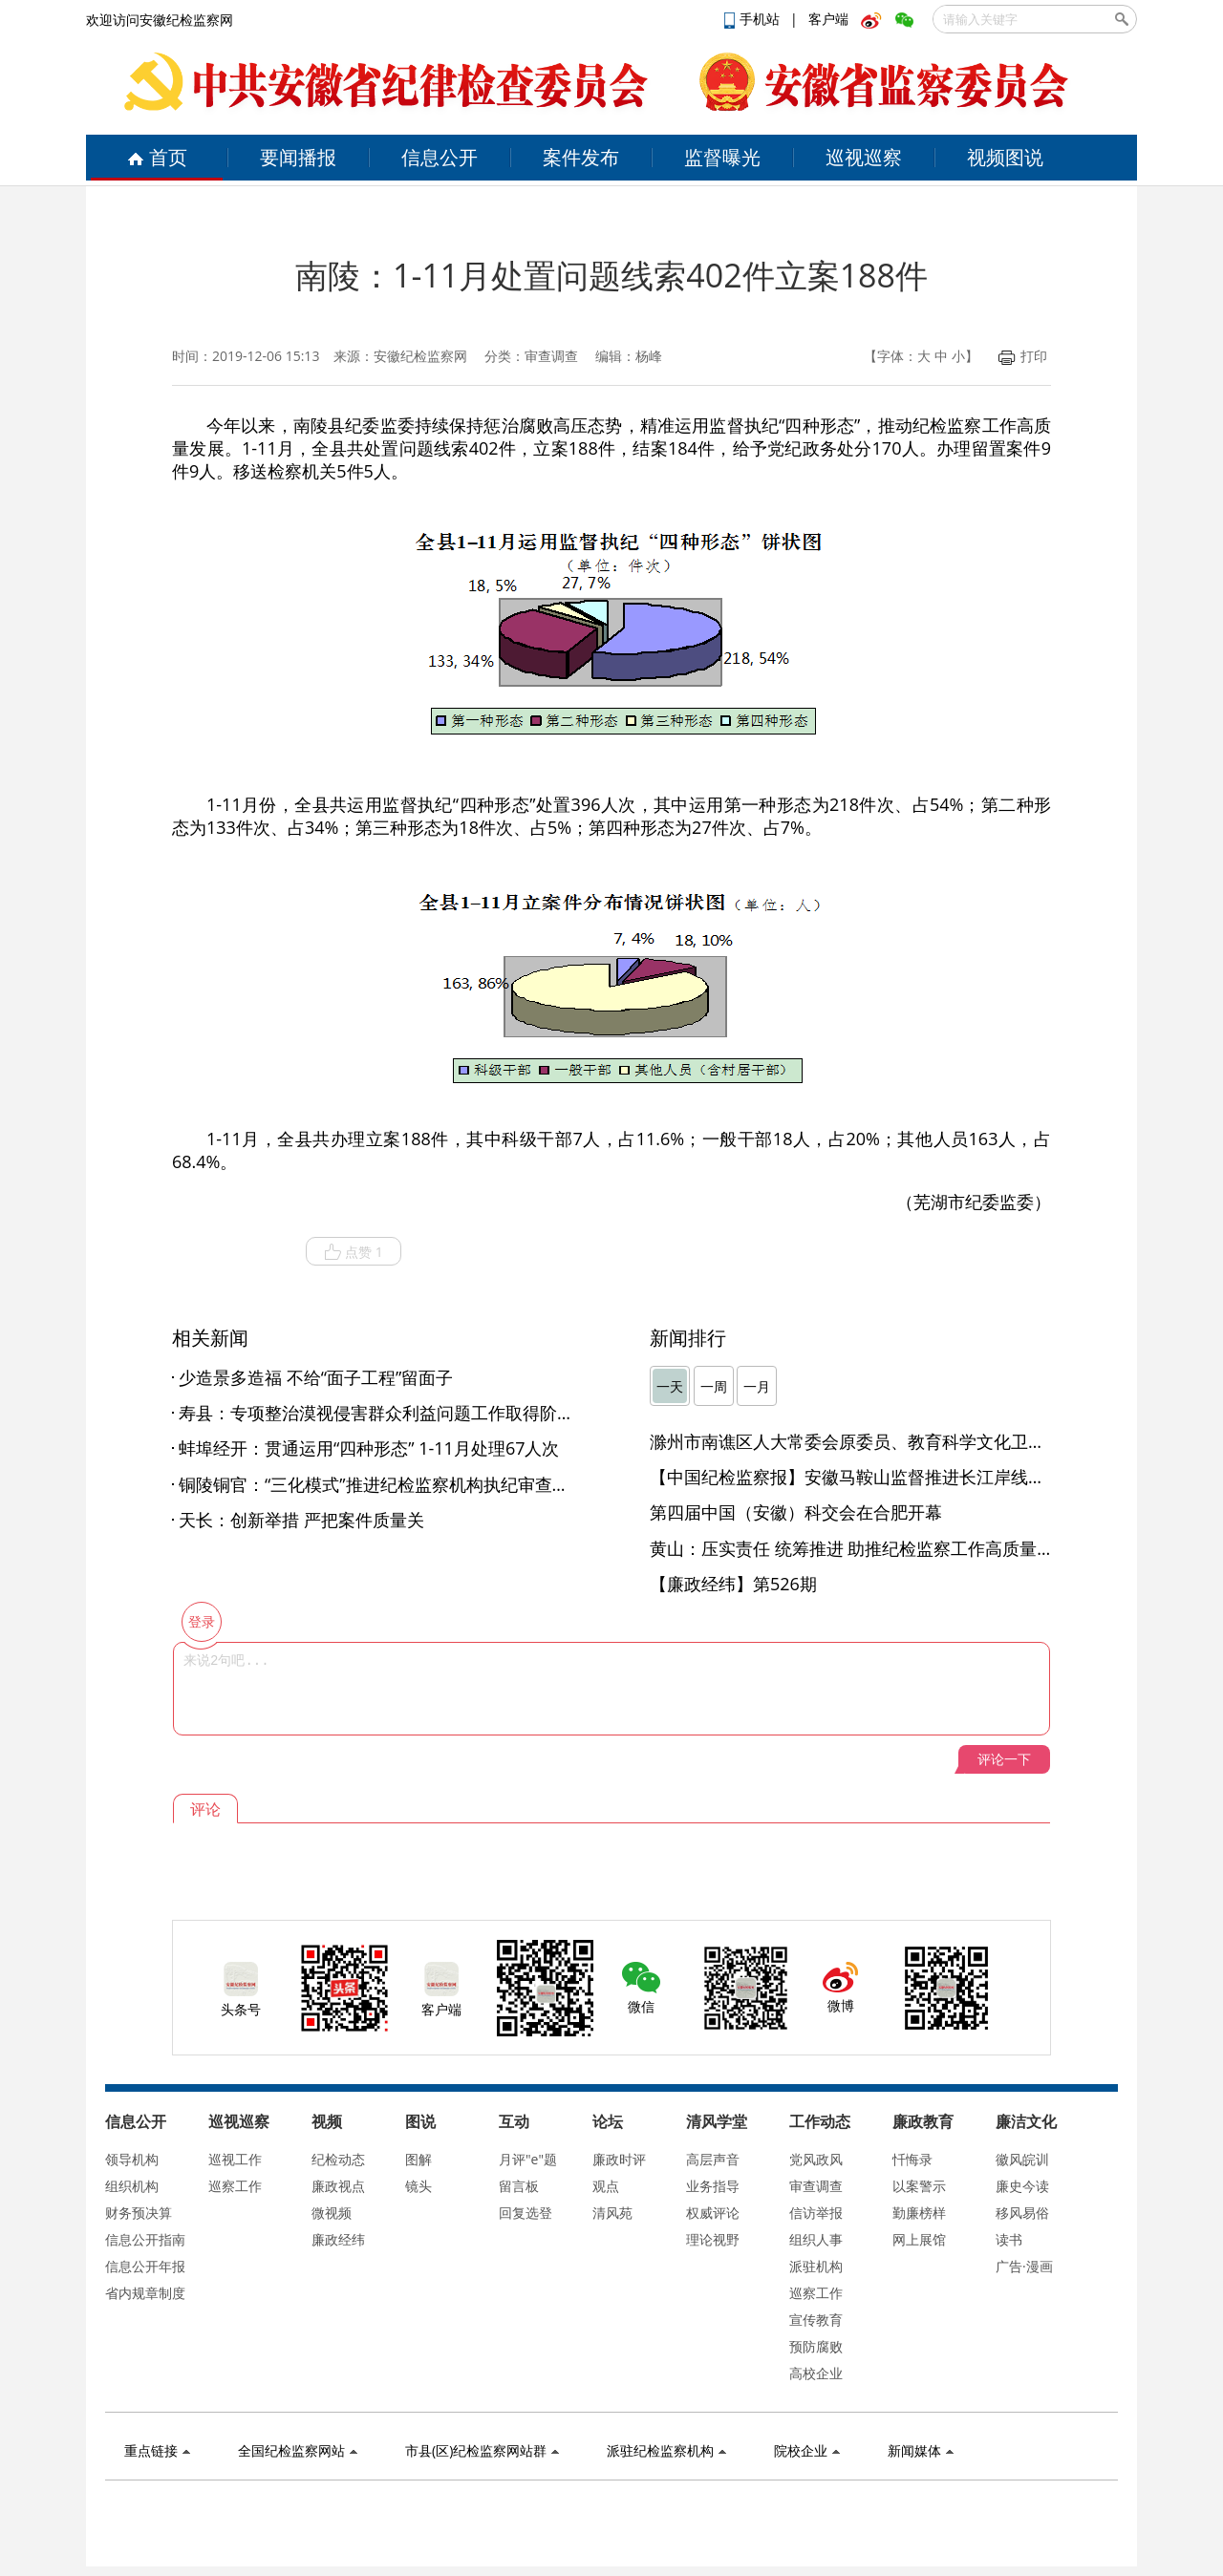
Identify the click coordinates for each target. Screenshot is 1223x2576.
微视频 (331, 2212)
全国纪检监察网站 (297, 2450)
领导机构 (132, 2159)
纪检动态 (338, 2159)
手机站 (753, 19)
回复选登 (525, 2212)
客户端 (828, 19)
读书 (1009, 2239)
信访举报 (816, 2212)
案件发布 (581, 157)
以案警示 (919, 2186)
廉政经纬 (338, 2239)
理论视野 (713, 2239)
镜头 (418, 2186)
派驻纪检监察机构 (666, 2450)
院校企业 (807, 2450)
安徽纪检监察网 (420, 356)
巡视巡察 (864, 157)
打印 (1022, 356)
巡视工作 (235, 2159)
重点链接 (157, 2450)
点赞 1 (353, 1252)
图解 (418, 2159)
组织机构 (132, 2186)
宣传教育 (816, 2319)
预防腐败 (816, 2346)
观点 (605, 2186)
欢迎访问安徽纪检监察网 (159, 20)
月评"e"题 (528, 2159)
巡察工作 (235, 2186)
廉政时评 (619, 2159)
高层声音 (713, 2159)
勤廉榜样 (919, 2212)
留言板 (519, 2186)
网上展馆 (919, 2239)
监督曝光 (722, 157)
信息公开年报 (145, 2266)
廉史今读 (1022, 2186)
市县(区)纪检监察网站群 (482, 2450)
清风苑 (612, 2212)
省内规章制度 (145, 2293)
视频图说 (1005, 157)
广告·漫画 (1024, 2266)
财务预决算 (138, 2212)
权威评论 (713, 2212)
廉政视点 (338, 2186)
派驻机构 (816, 2266)
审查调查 (816, 2186)
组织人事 (816, 2239)
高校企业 (816, 2373)
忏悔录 (912, 2159)
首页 (157, 157)
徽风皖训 (1022, 2159)
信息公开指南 (145, 2239)
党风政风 (816, 2159)
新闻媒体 (921, 2450)
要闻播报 (298, 157)
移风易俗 (1022, 2212)
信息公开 (439, 157)
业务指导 (713, 2186)
